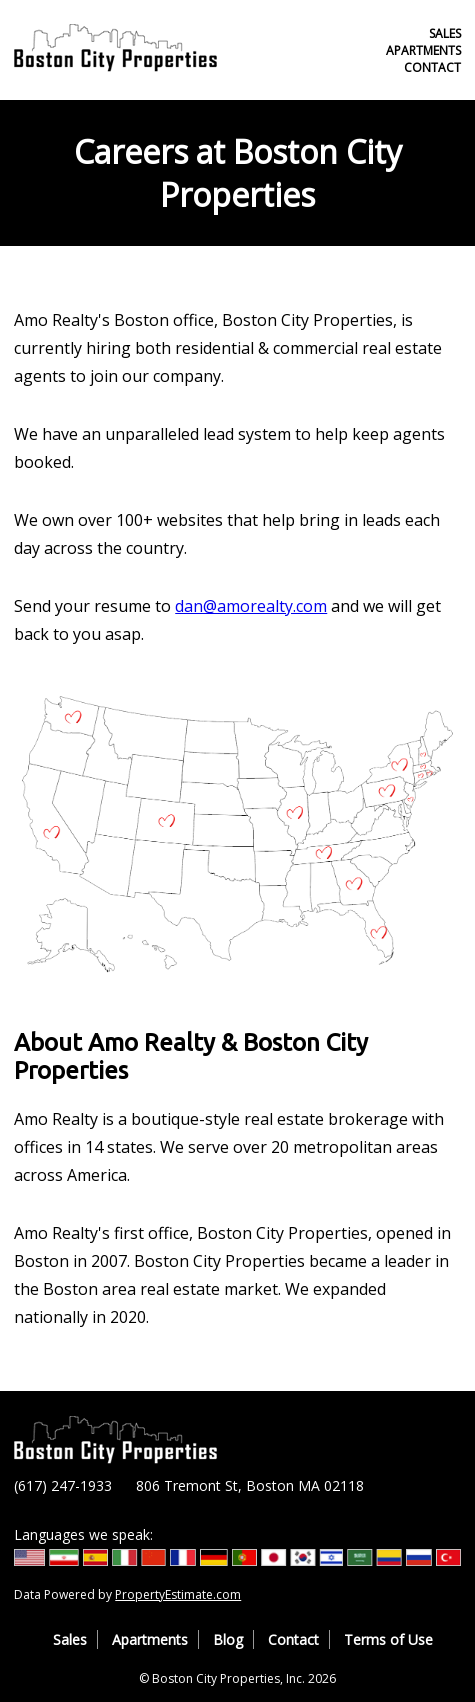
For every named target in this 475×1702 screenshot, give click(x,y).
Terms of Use (388, 1639)
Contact (432, 67)
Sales (445, 33)
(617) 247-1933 (63, 1485)
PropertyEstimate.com (178, 1594)
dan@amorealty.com (251, 606)
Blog (228, 1639)
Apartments (423, 50)
